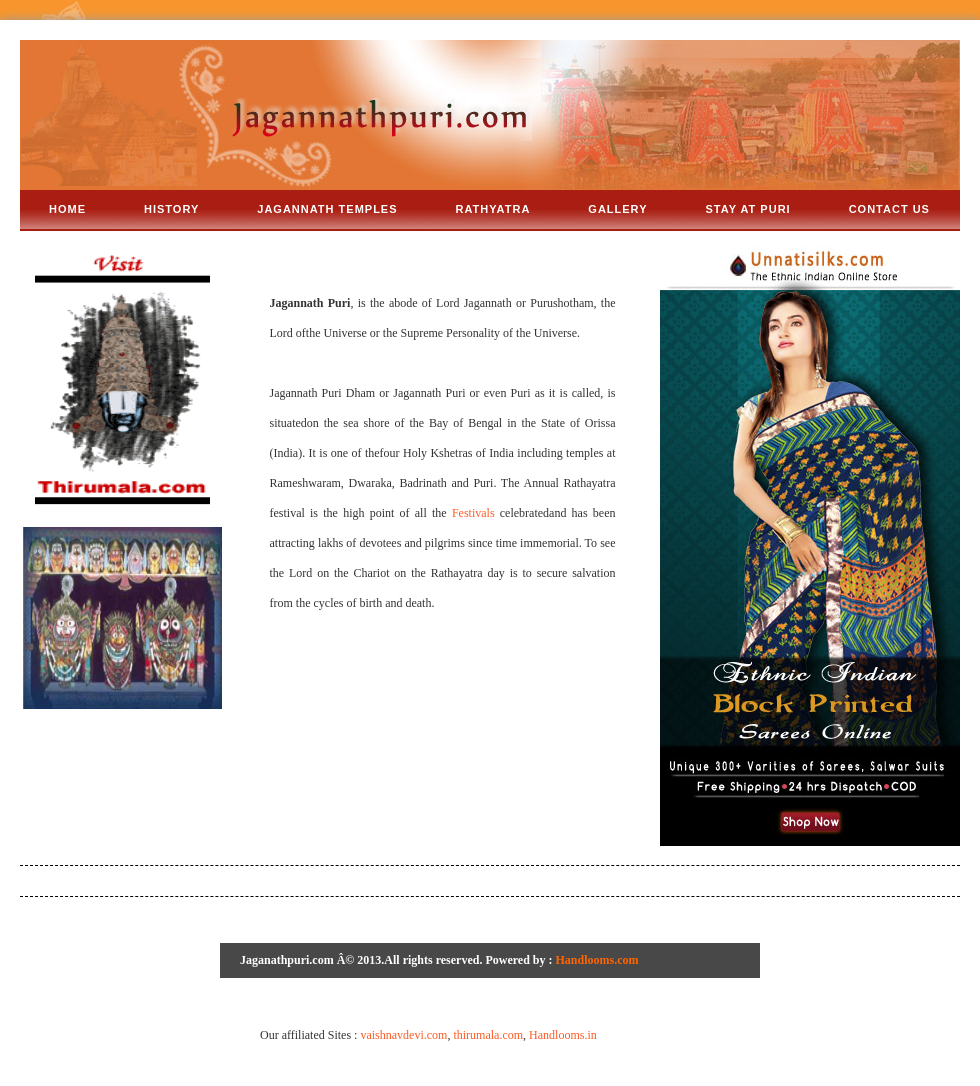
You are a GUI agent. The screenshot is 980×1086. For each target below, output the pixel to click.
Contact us (889, 209)
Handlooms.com (597, 960)
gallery (617, 209)
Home (67, 209)
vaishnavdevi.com (403, 1035)
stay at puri (748, 209)
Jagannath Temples (327, 209)
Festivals (473, 513)
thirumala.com (488, 1035)
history (171, 209)
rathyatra (493, 209)
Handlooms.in (563, 1035)
